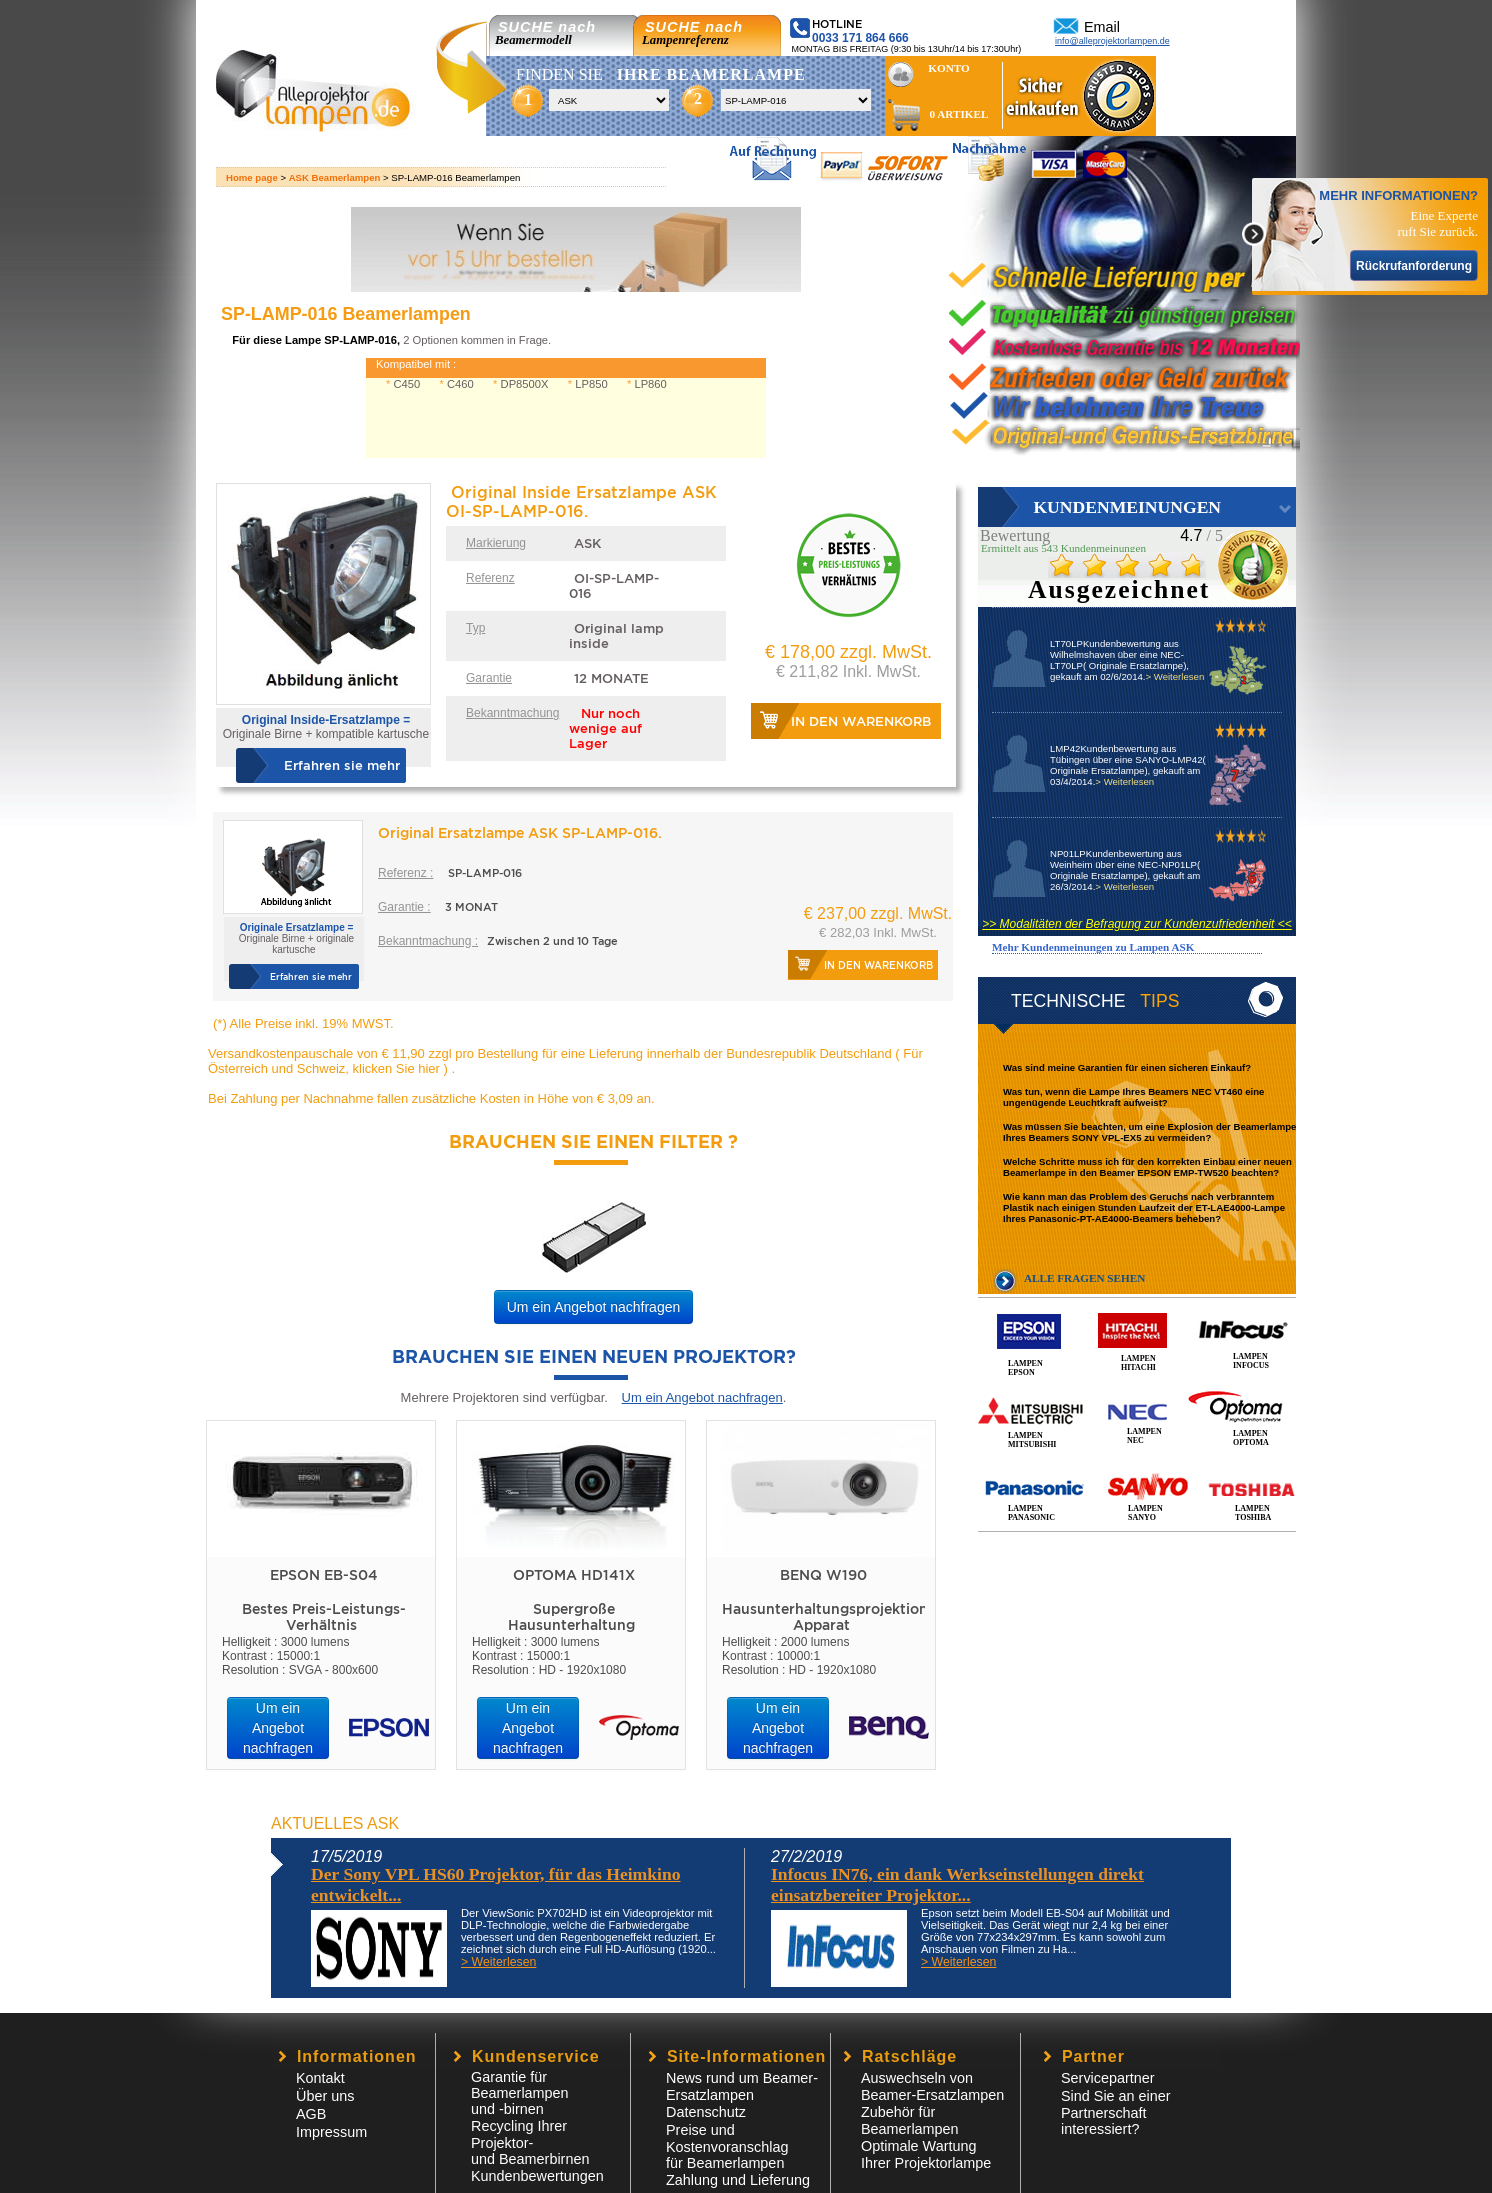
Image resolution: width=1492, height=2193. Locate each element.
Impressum (331, 2132)
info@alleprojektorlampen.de (1112, 41)
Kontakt (320, 2078)
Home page (252, 177)
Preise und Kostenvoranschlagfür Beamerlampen (727, 2146)
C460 (460, 384)
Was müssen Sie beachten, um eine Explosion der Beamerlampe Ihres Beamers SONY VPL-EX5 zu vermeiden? (1149, 1132)
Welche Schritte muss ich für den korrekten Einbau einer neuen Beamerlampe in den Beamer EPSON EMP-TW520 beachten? (1147, 1167)
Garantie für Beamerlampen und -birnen (520, 2093)
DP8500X (525, 384)
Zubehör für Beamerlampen (910, 2120)
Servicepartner (1108, 2078)
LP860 (650, 384)
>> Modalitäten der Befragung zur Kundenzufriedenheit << (1137, 924)
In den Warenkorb (861, 721)
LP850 (591, 384)
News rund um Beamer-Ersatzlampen (742, 2086)
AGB (311, 2114)
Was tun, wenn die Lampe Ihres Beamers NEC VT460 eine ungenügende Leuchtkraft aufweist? (1133, 1097)
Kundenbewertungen (537, 2176)
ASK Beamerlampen (335, 177)
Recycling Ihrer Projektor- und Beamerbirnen (530, 2142)
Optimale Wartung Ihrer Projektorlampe (926, 2154)
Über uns (325, 2096)
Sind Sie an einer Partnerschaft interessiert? (1116, 2112)
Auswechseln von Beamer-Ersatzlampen (932, 2086)
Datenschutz (706, 2112)
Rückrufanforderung (1414, 266)
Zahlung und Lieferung (738, 2180)
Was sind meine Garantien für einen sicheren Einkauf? (1127, 1067)
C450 (406, 384)
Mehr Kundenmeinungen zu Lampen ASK (1093, 947)
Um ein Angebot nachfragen (594, 1307)
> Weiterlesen (1174, 676)
